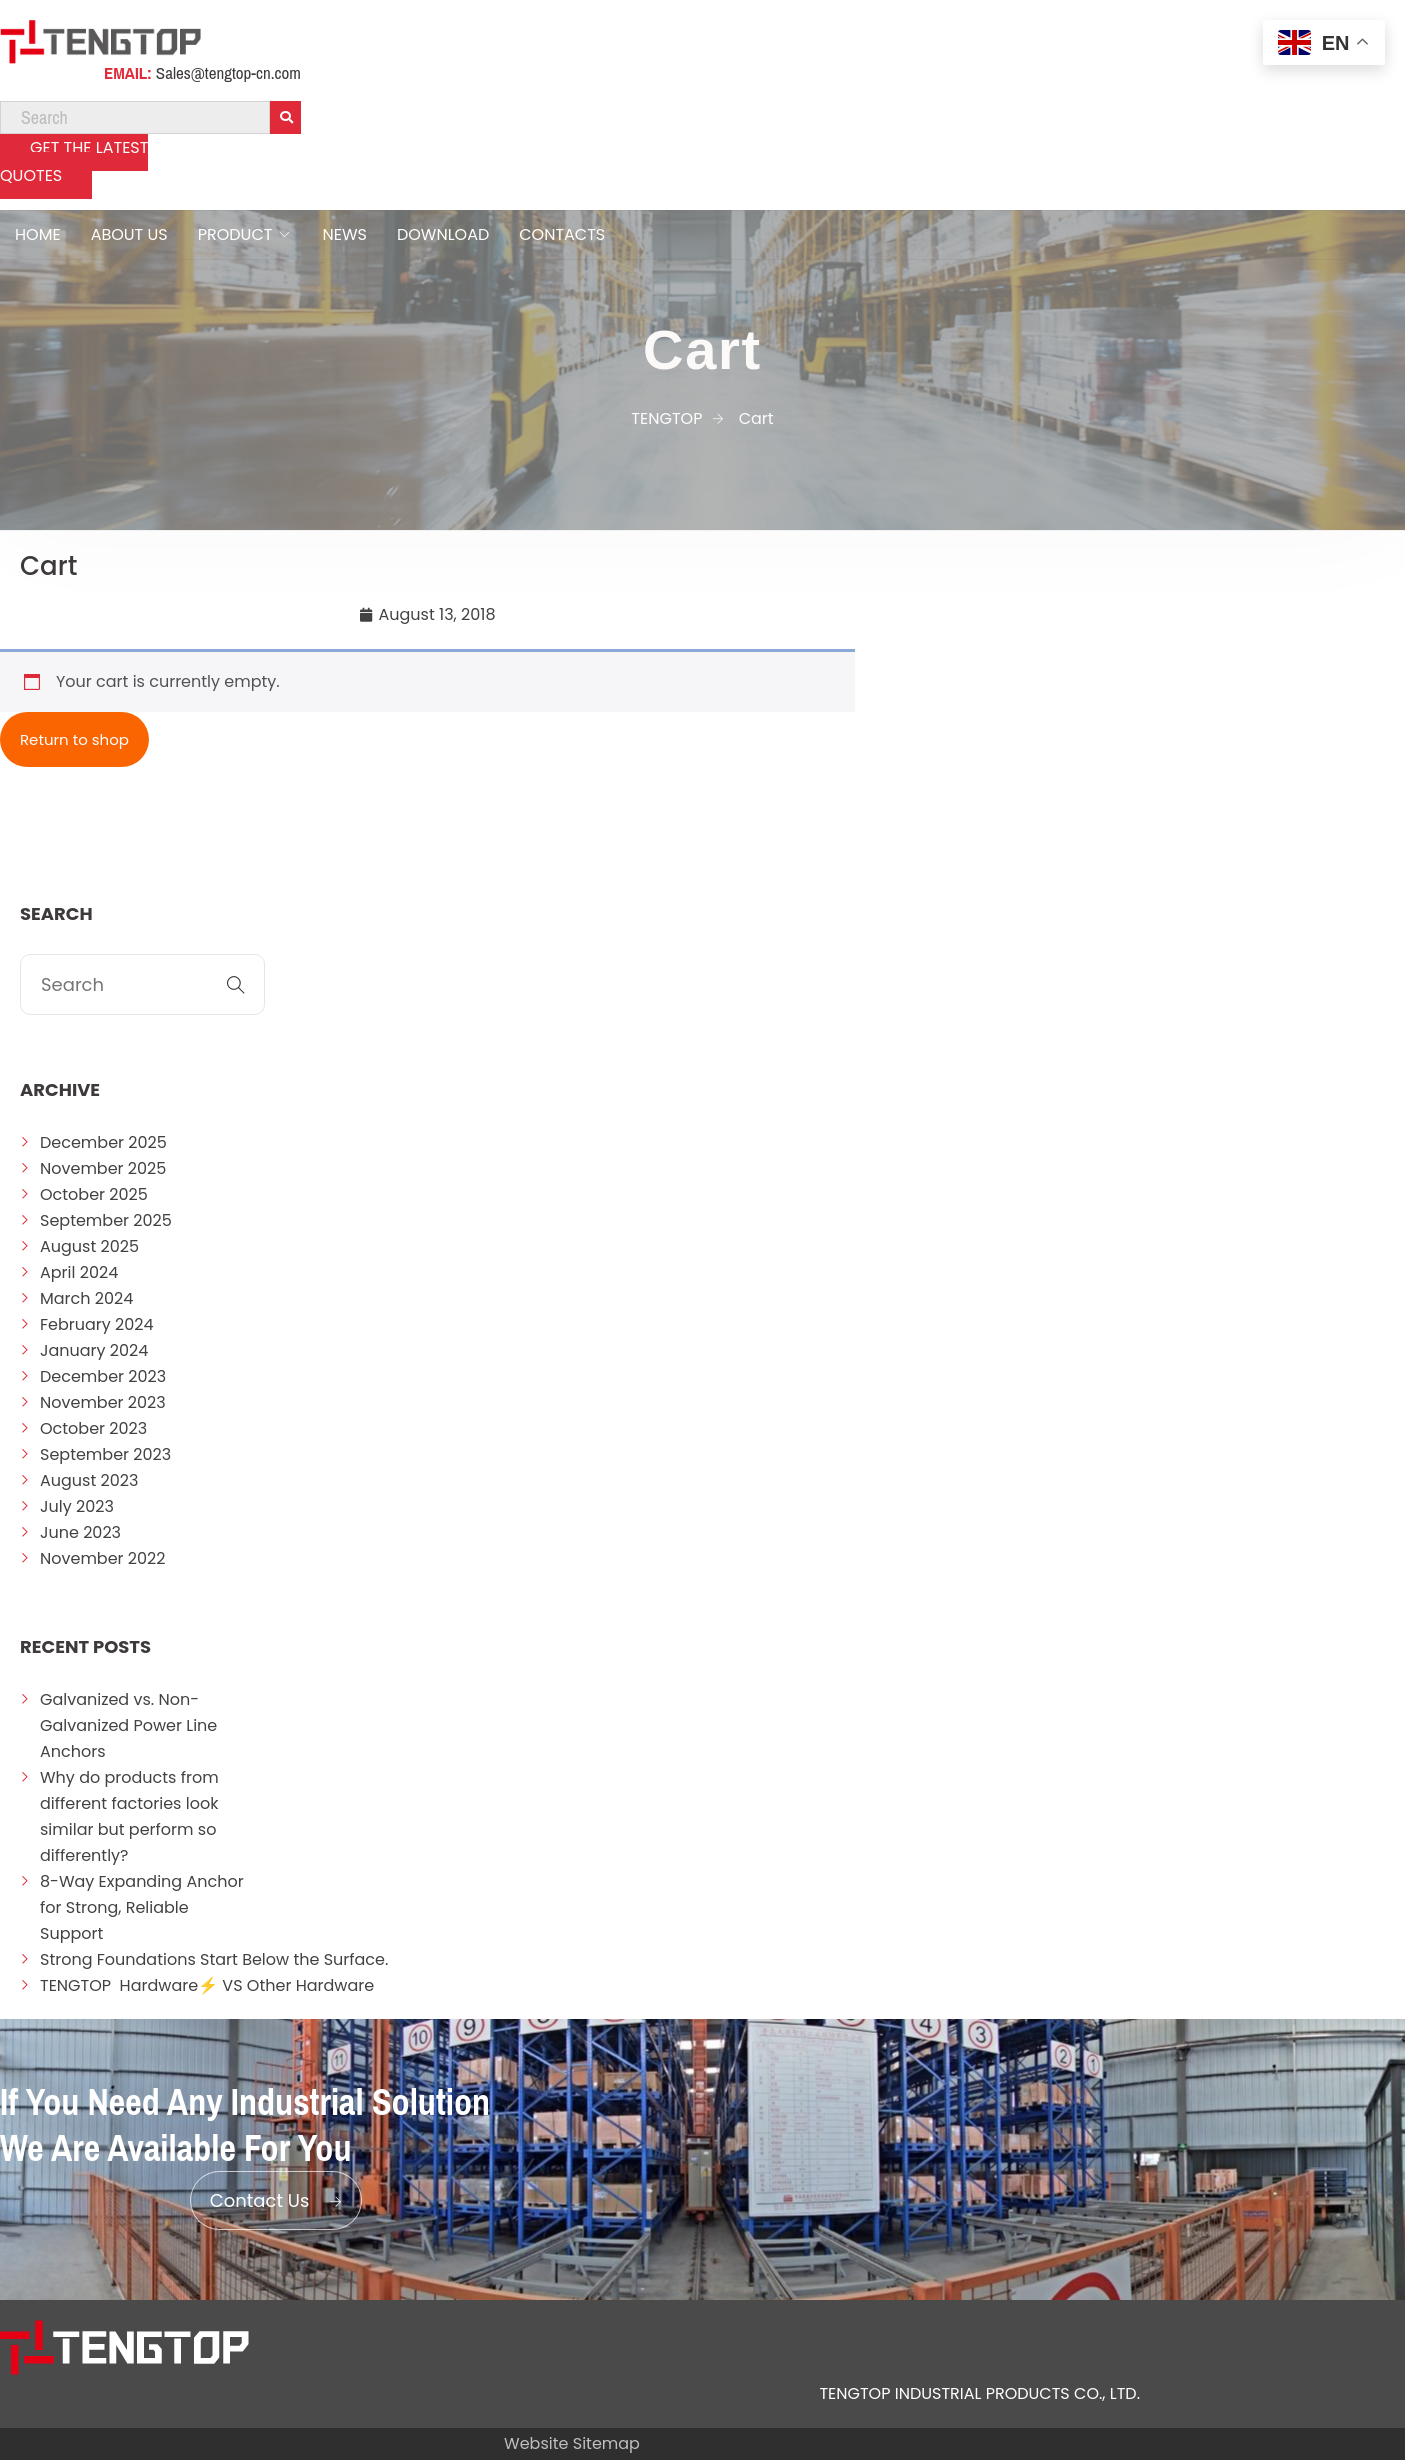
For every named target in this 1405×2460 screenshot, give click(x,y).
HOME (38, 234)
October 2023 (93, 1428)
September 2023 (105, 1454)
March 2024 (86, 1298)
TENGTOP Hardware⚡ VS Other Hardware (207, 1985)
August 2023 (89, 1480)
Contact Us (276, 2200)
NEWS (344, 234)
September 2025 (106, 1220)
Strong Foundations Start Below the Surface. (214, 1959)
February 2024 (97, 1324)
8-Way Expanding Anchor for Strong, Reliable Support (142, 1907)
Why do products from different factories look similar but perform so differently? (129, 1816)
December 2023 (103, 1376)
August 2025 (89, 1246)
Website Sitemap (572, 2443)
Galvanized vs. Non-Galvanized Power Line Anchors (128, 1725)
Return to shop (74, 739)
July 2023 (77, 1506)
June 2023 (80, 1532)
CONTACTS (562, 234)
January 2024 (94, 1350)
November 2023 (103, 1402)
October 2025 (94, 1194)
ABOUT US (129, 234)
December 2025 (103, 1142)
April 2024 (79, 1272)
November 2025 (103, 1168)
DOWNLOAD (443, 234)
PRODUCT (235, 234)
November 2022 (103, 1558)
